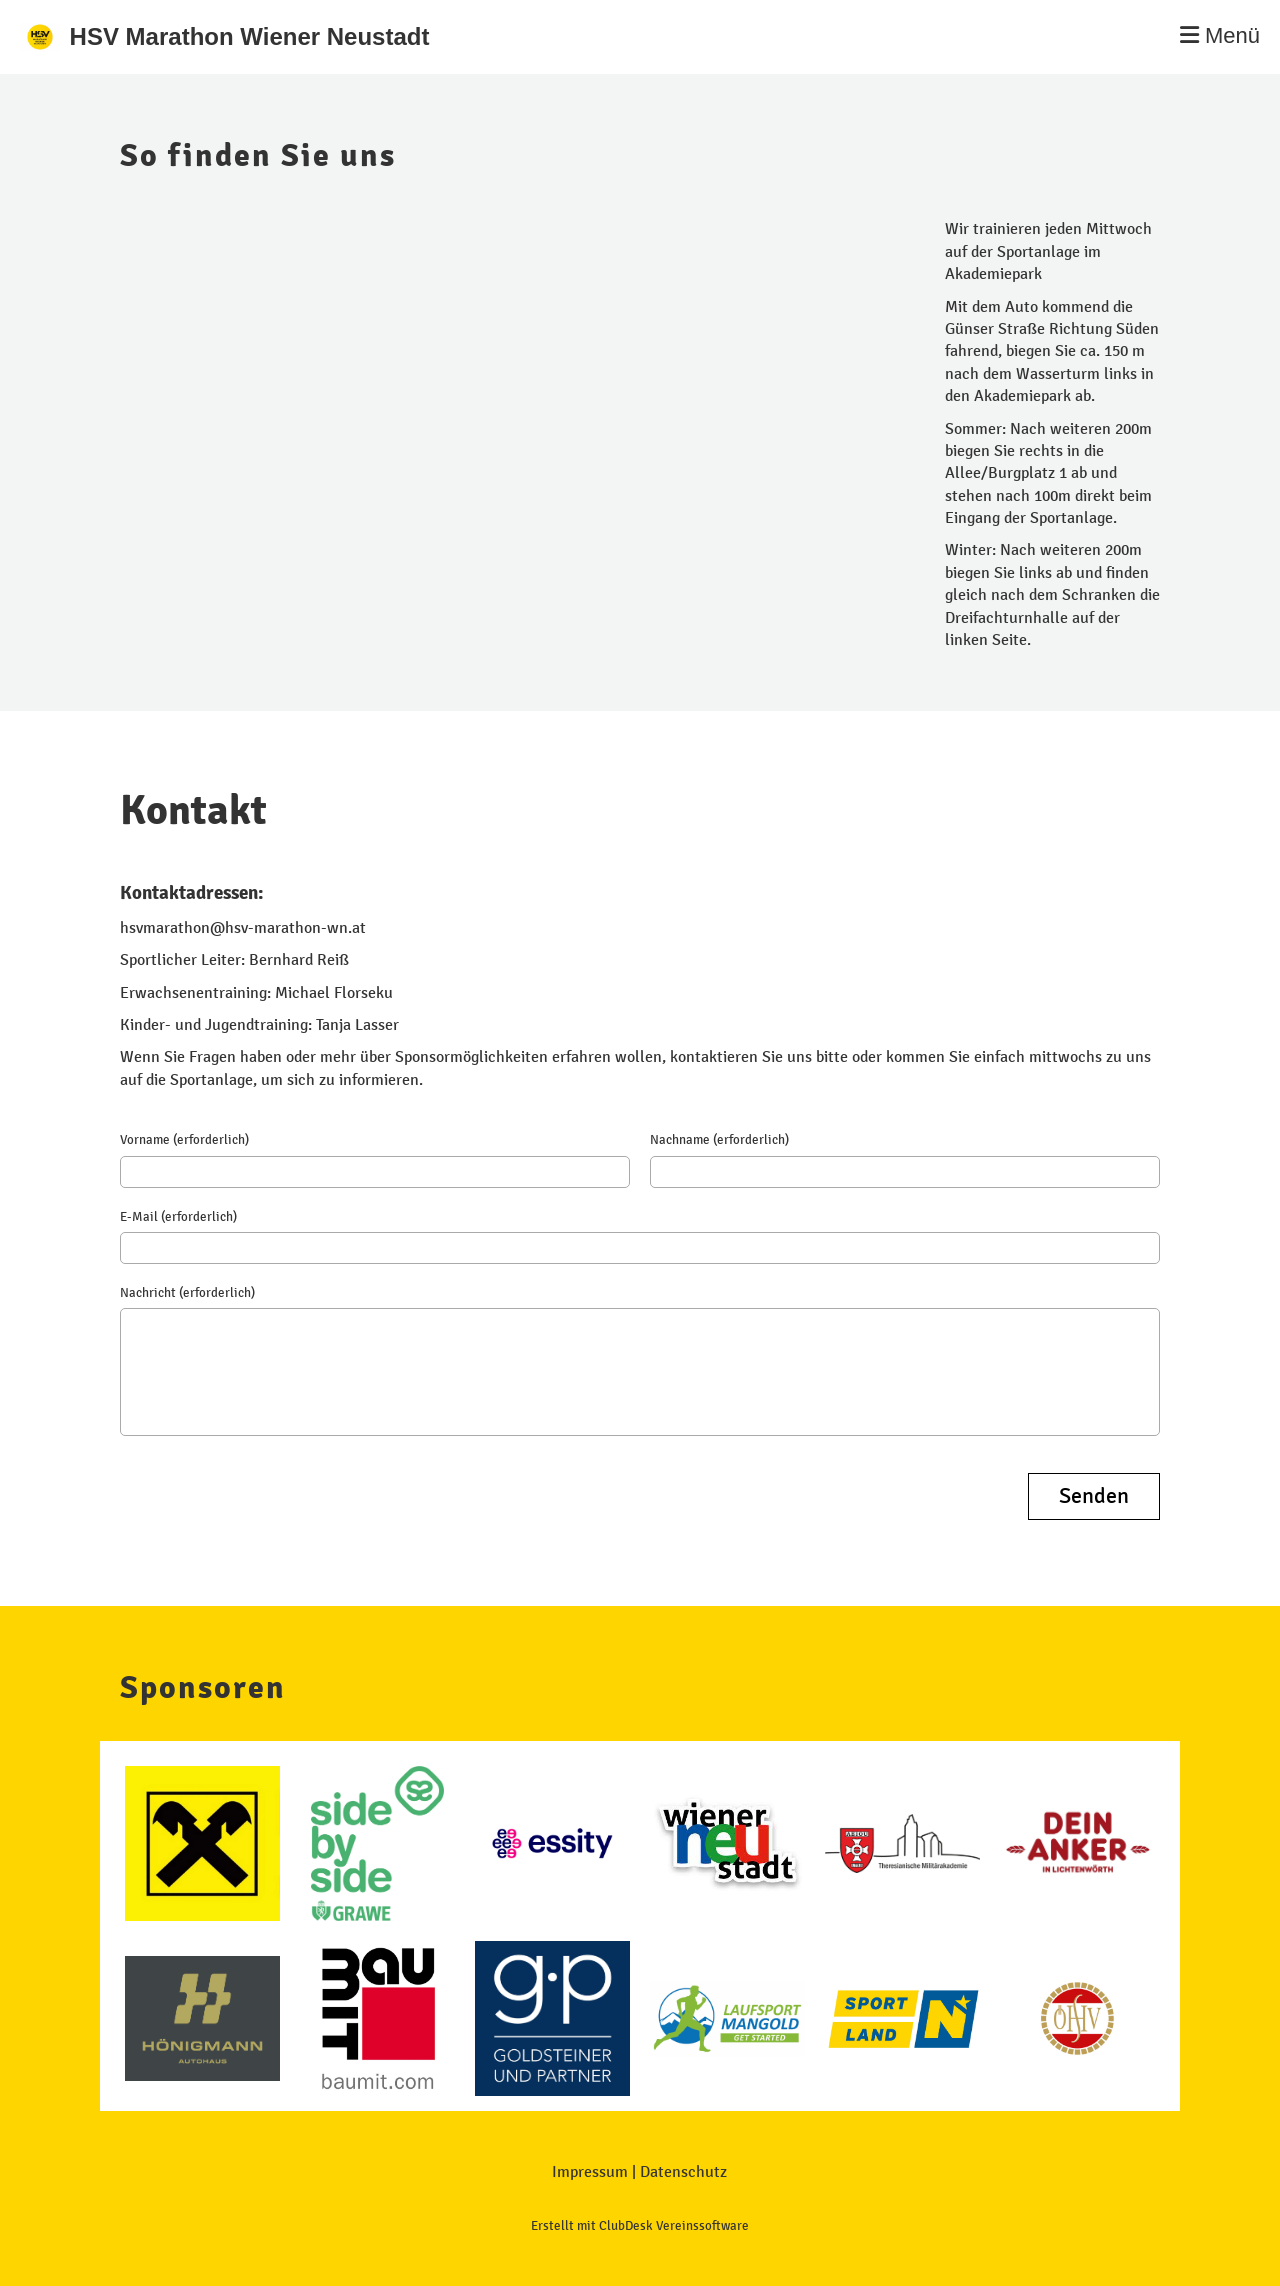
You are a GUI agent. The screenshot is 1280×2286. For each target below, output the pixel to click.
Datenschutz (683, 2171)
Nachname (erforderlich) (719, 1140)
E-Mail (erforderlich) (178, 1217)
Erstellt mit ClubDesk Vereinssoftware (640, 2226)
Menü (1220, 35)
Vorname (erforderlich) (184, 1140)
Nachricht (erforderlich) (187, 1293)
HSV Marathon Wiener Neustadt (250, 36)
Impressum (590, 2171)
